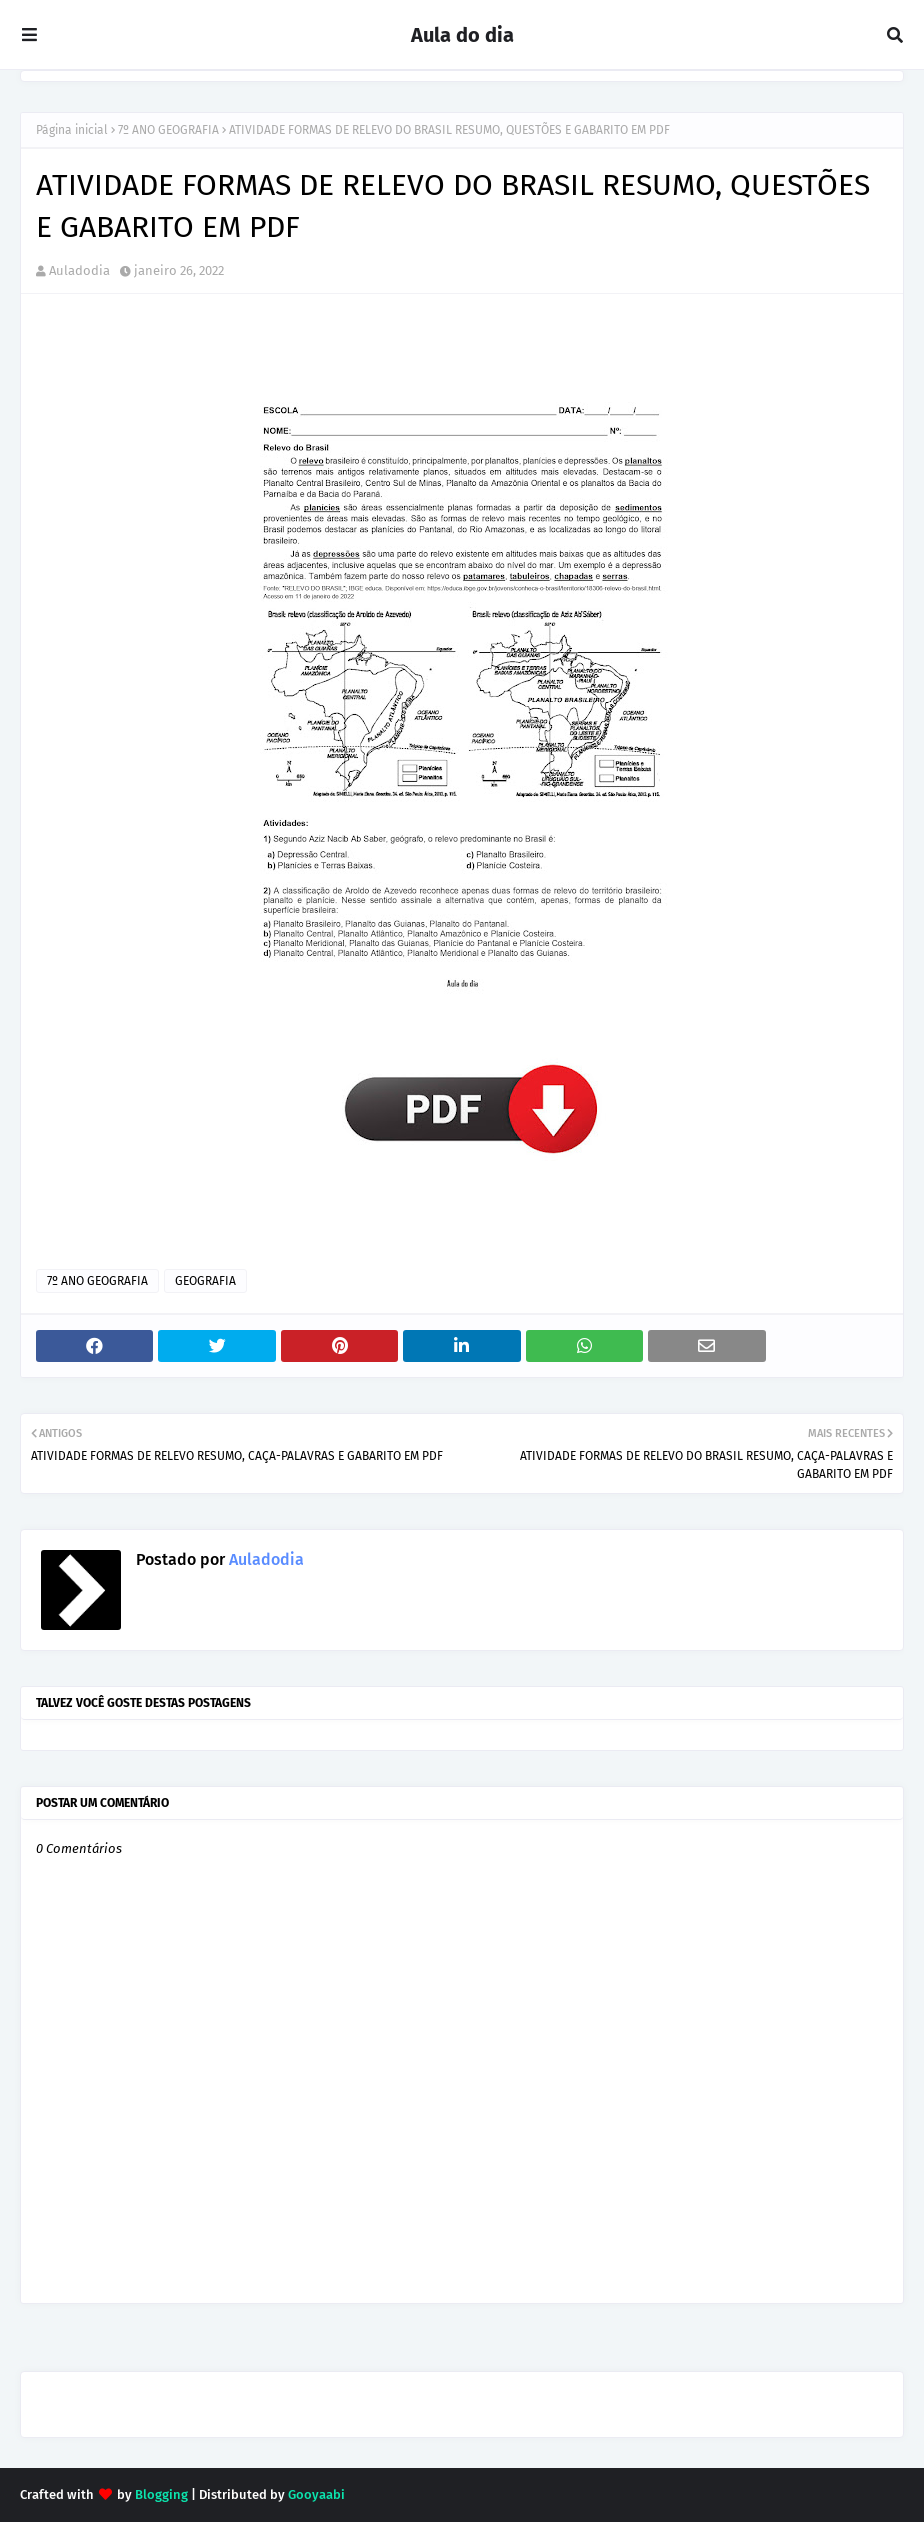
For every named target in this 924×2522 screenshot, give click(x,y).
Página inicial (72, 130)
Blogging (161, 2494)
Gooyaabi (316, 2494)
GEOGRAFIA (205, 1281)
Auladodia (79, 270)
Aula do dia (462, 35)
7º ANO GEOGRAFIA (168, 130)
